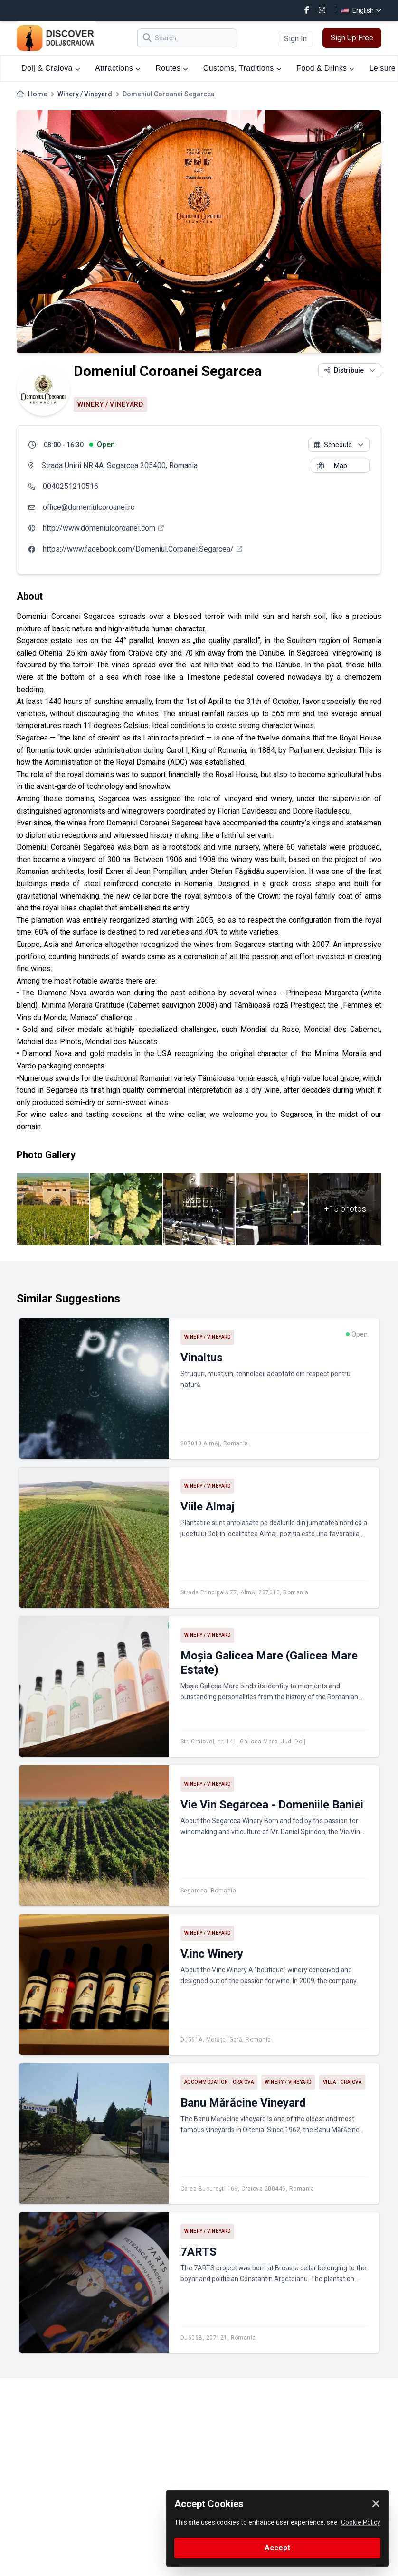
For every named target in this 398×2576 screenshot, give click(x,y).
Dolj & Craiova (50, 68)
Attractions (117, 68)
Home (37, 94)
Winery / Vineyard (84, 94)
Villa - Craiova (342, 2082)
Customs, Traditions (242, 68)
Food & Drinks (325, 68)
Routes (171, 68)
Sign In (295, 38)
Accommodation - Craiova (219, 2082)
